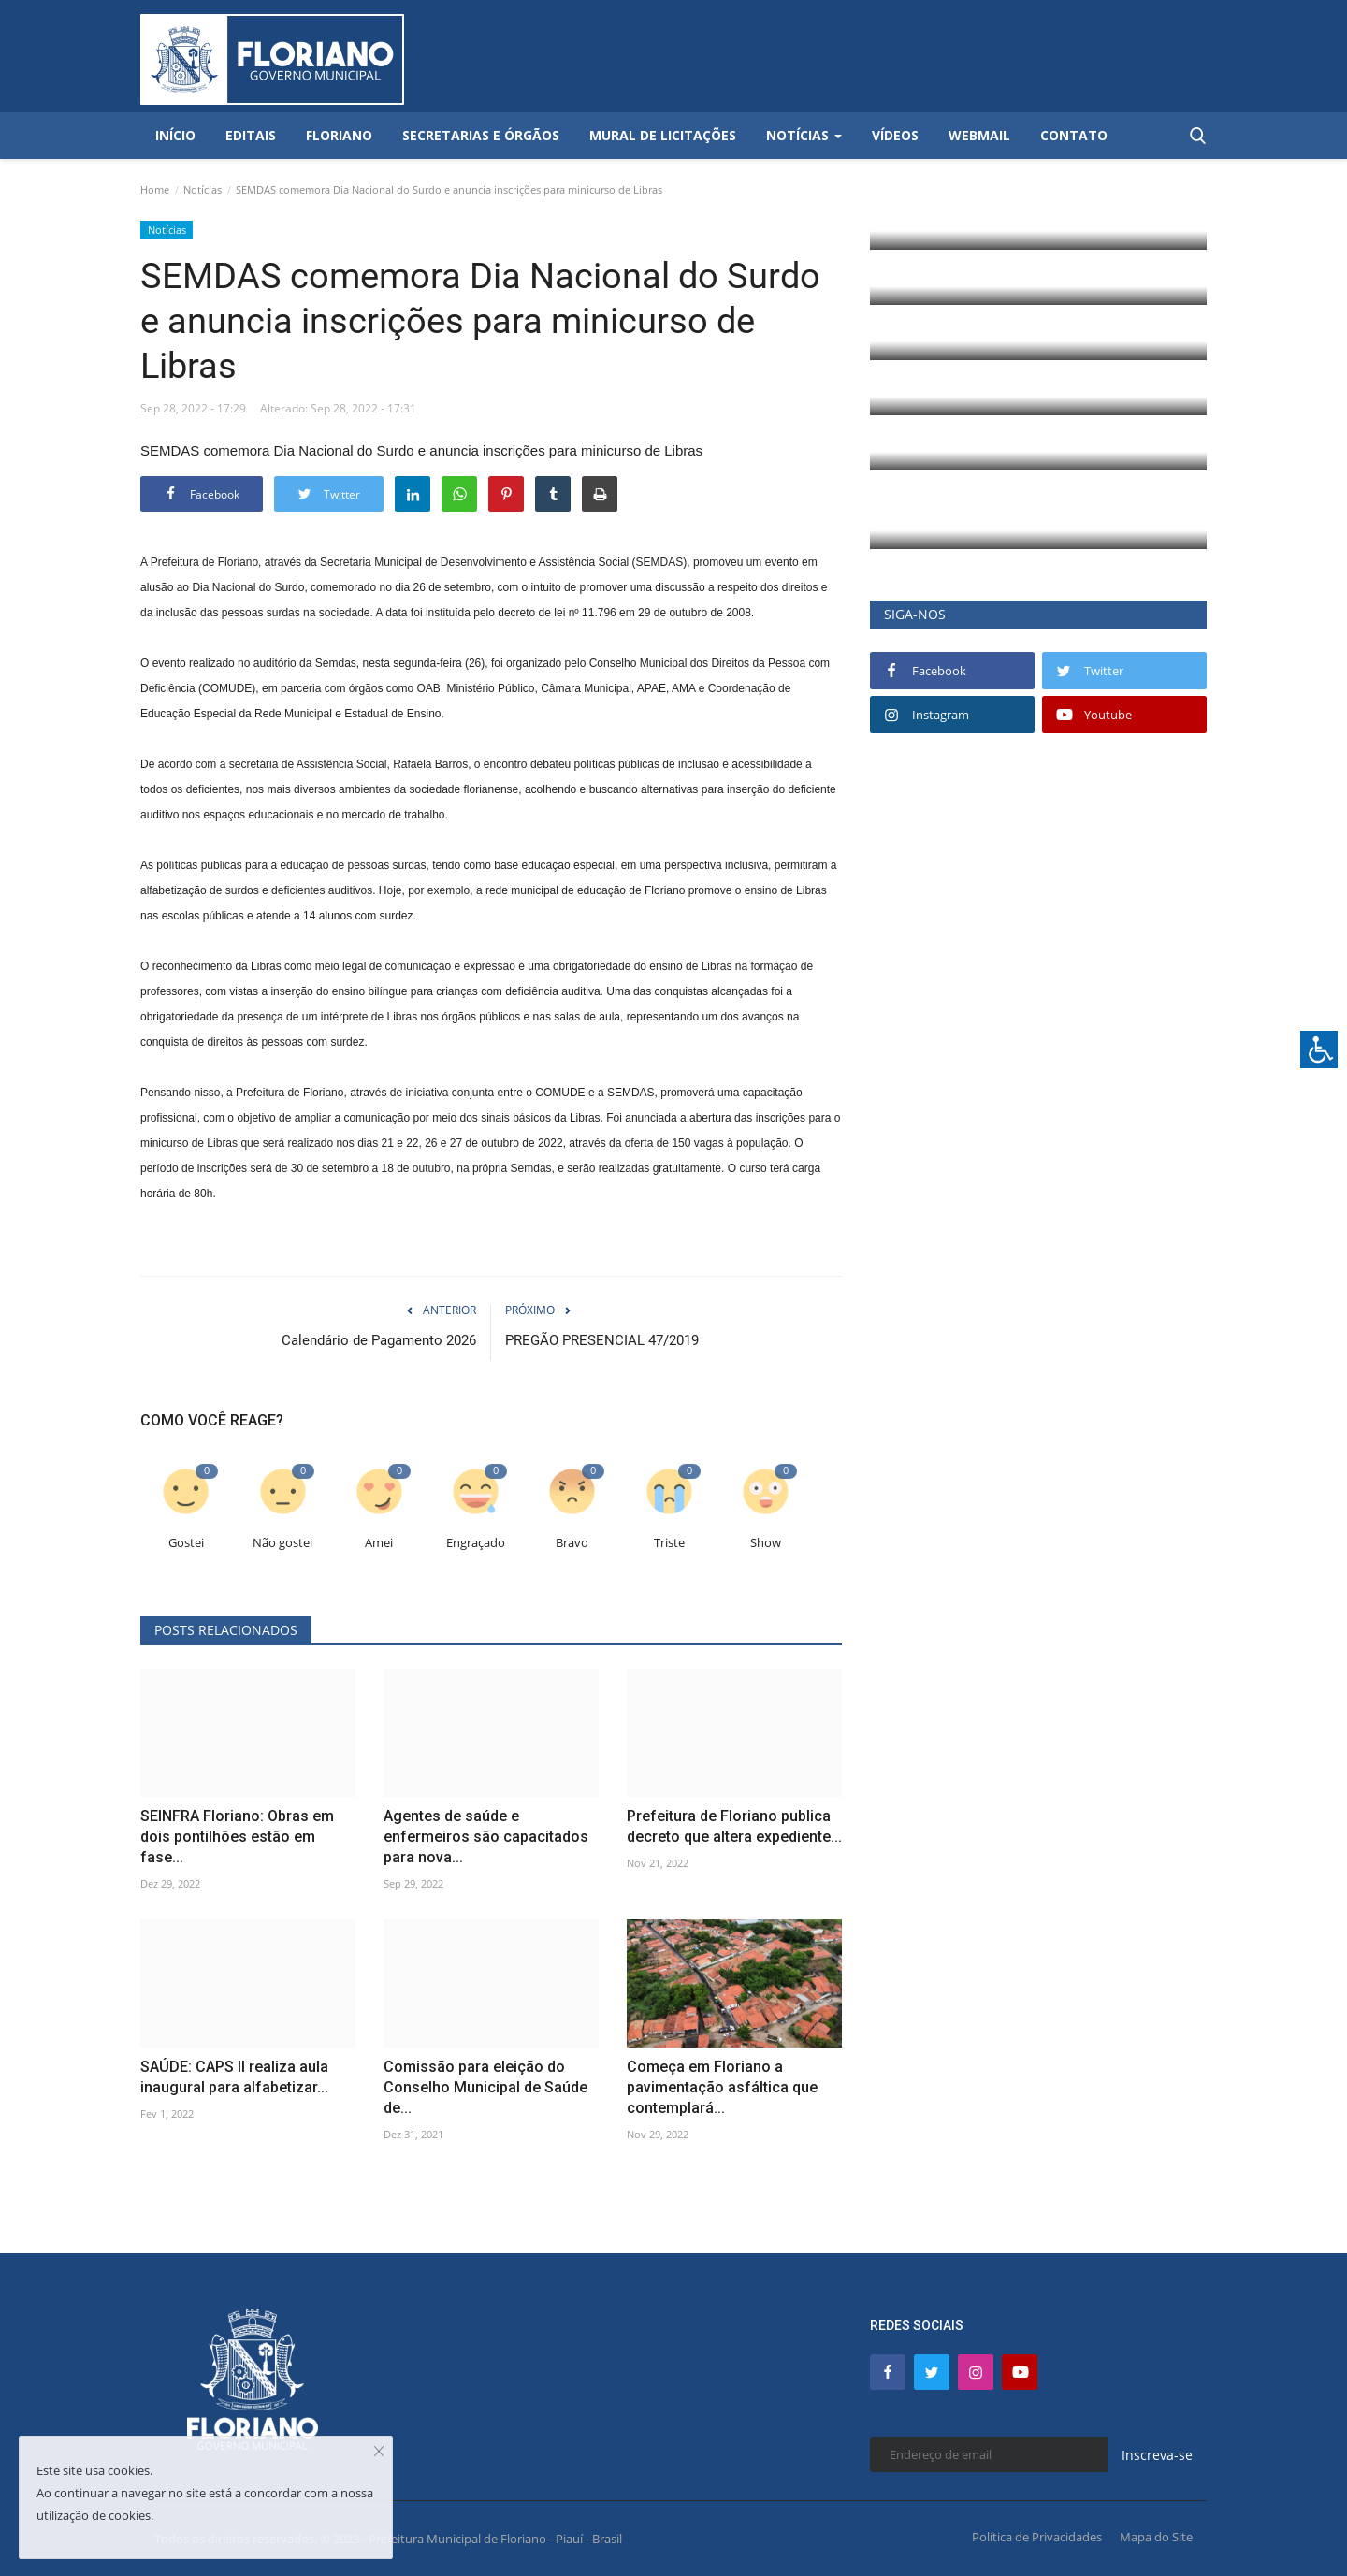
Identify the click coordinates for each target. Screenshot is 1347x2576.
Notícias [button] (804, 135)
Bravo (572, 1543)
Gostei (186, 1543)
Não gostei (282, 1543)
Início (175, 135)
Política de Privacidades (1037, 2536)
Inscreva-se (1157, 2455)
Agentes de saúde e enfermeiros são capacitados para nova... (486, 1836)
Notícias (202, 189)
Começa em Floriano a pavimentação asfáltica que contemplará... (722, 2087)
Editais (250, 135)
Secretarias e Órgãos (480, 135)
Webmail (979, 135)
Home (154, 189)
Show (765, 1543)
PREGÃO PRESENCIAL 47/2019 (602, 1340)
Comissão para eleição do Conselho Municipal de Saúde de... (485, 2087)
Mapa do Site (1156, 2536)
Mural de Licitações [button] (662, 135)
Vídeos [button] (895, 135)
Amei (379, 1543)
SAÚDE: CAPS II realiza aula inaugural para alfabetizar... (234, 2077)
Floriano (339, 135)
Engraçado (475, 1543)
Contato (1074, 135)
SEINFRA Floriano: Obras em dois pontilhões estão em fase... (237, 1836)
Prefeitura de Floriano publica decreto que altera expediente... (734, 1826)
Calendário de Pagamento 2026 (379, 1340)
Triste (669, 1543)
